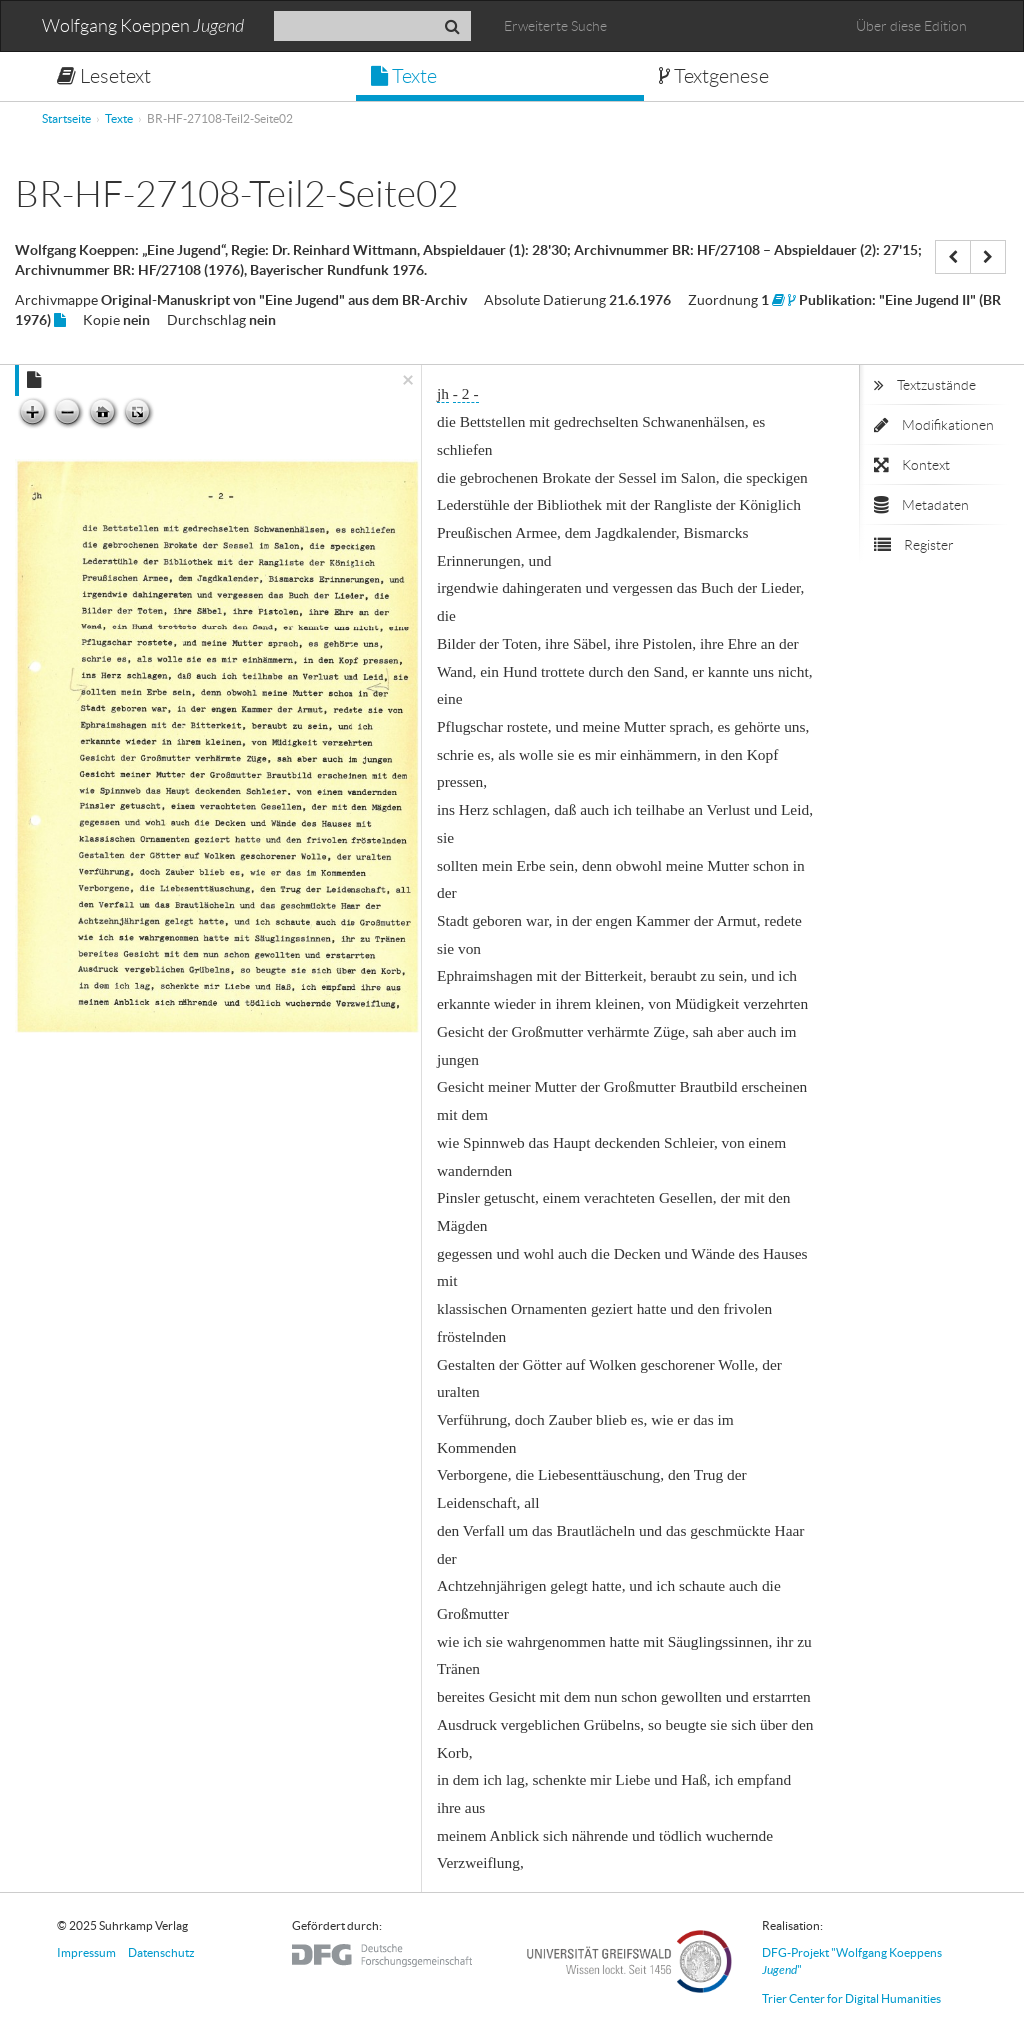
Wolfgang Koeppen (143, 26)
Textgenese (714, 76)
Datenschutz (161, 1952)
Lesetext (104, 76)
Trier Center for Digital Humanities (851, 1998)
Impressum (86, 1952)
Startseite (66, 118)
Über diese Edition (911, 26)
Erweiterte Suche (555, 26)
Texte (404, 76)
